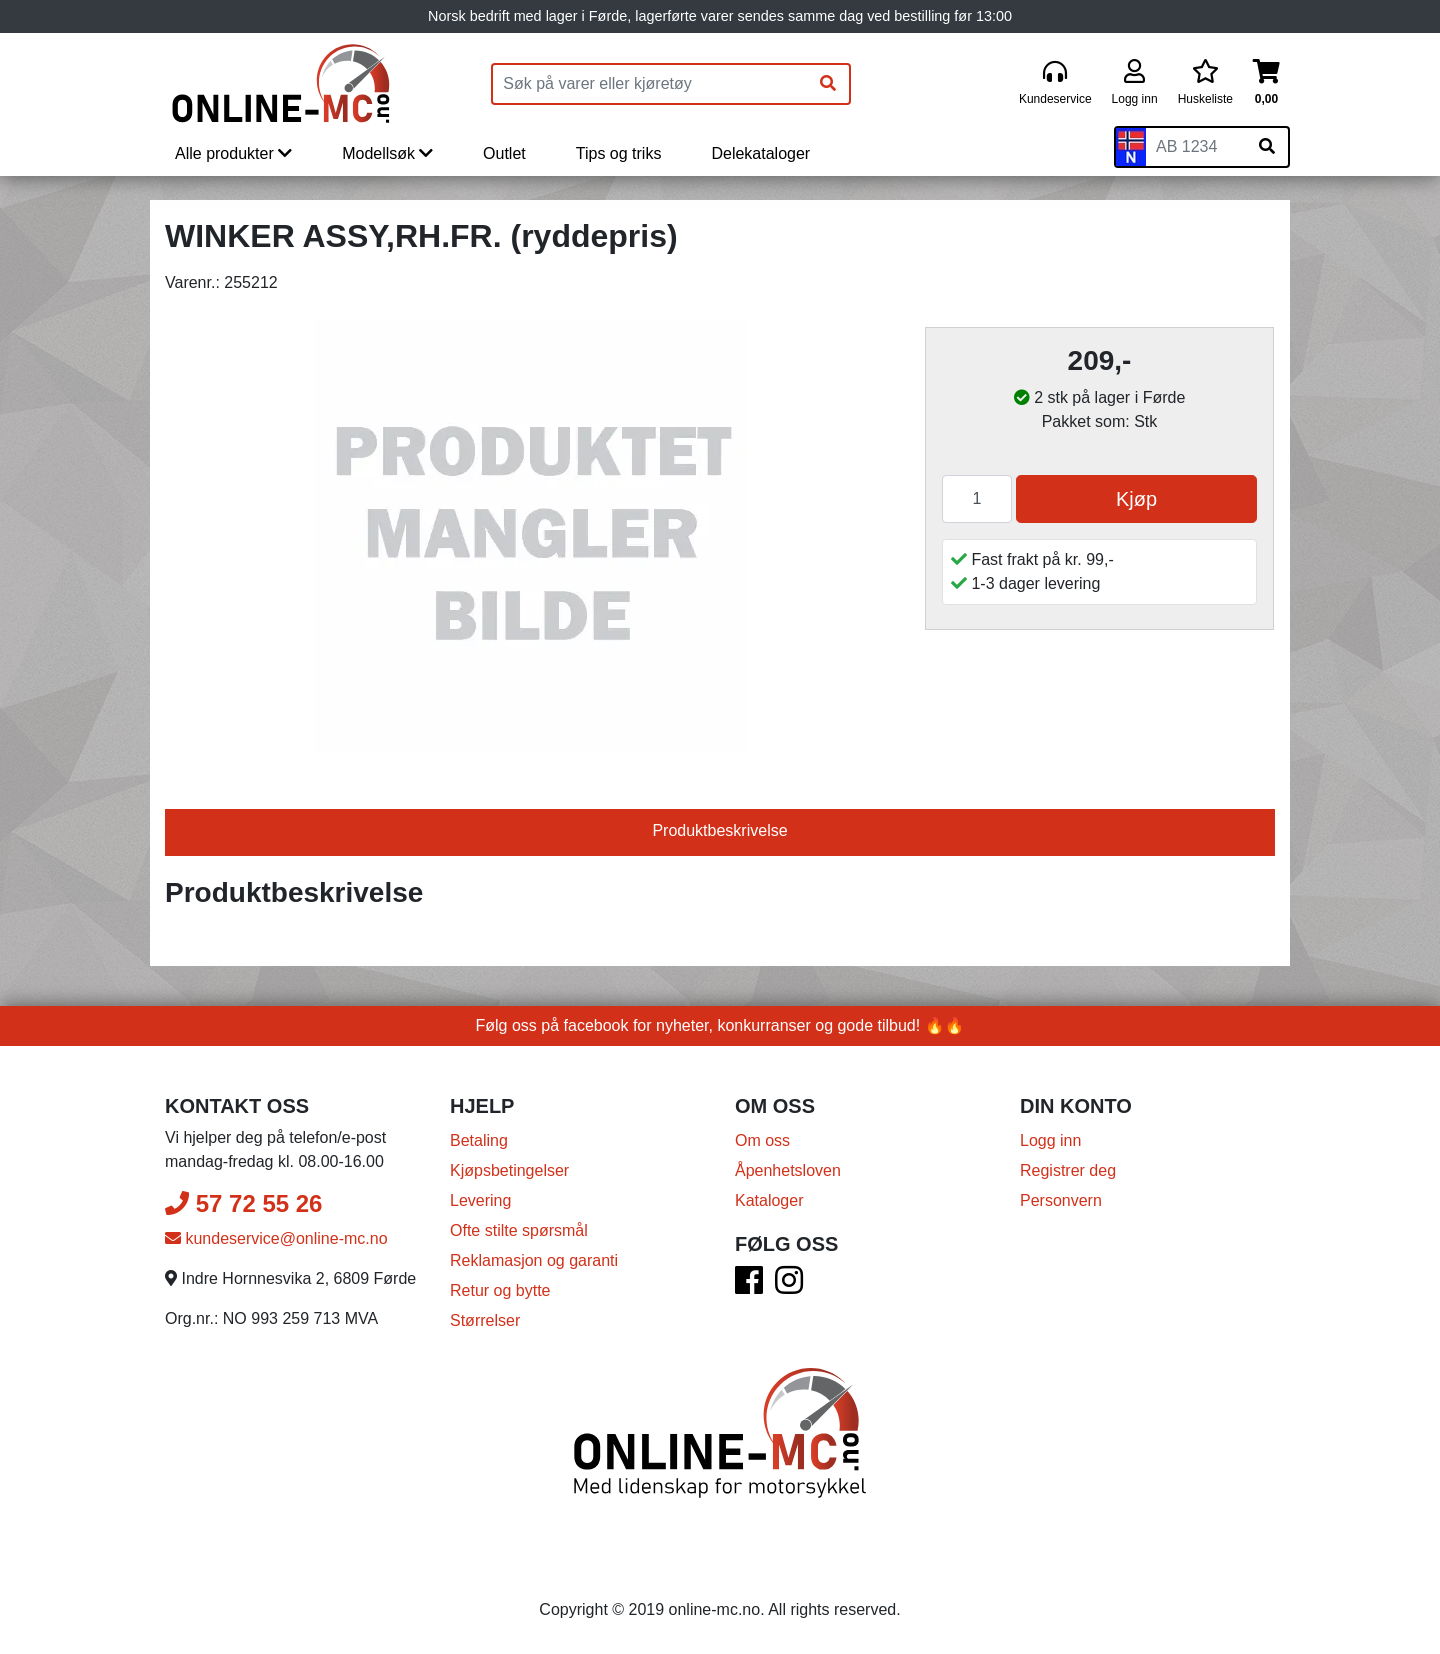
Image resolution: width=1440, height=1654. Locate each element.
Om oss (762, 1140)
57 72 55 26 (243, 1203)
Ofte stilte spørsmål (519, 1230)
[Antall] (977, 499)
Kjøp (1136, 499)
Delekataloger (760, 153)
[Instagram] (789, 1286)
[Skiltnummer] (1196, 147)
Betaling (479, 1140)
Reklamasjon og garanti (534, 1260)
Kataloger (769, 1200)
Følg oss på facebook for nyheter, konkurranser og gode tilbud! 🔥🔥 (720, 1025)
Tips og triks (619, 153)
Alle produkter (233, 153)
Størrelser (485, 1320)
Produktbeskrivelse (719, 830)
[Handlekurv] (1266, 83)
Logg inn (1050, 1140)
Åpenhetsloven (788, 1170)
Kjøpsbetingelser (509, 1170)
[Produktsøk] (650, 84)
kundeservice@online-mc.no (276, 1238)
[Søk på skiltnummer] (1267, 147)
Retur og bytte (500, 1290)
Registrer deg (1068, 1170)
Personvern (1061, 1200)
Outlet (504, 153)
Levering (480, 1200)
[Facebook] (749, 1286)
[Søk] (828, 84)
